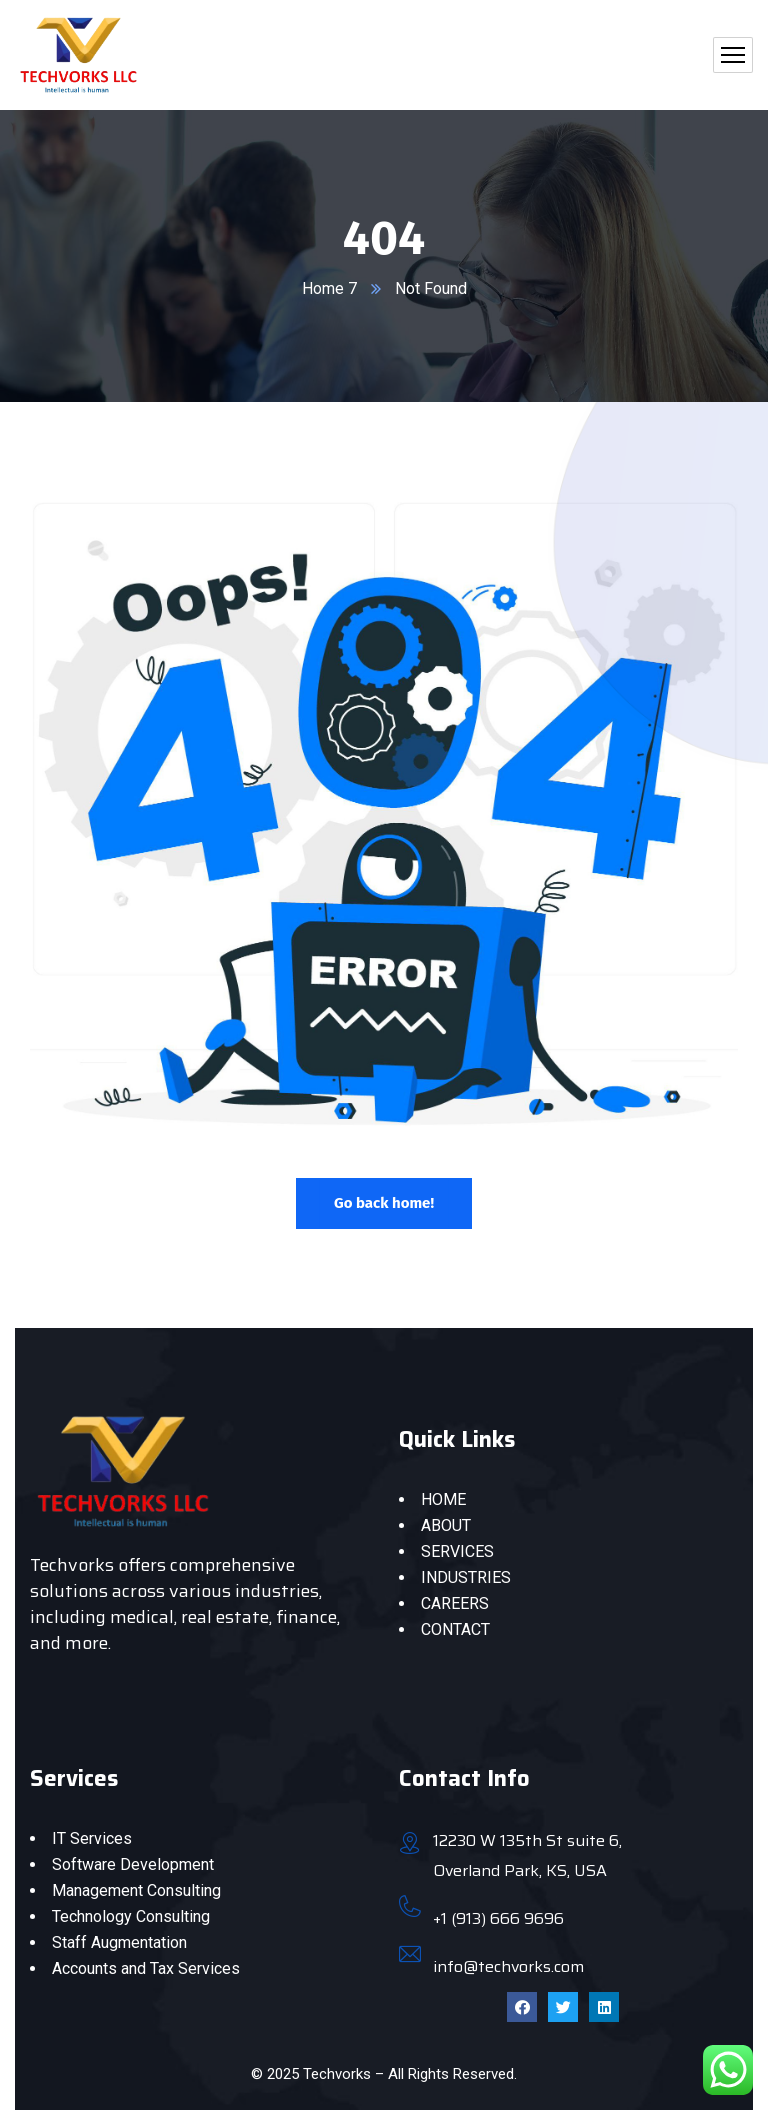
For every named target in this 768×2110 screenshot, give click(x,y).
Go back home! (384, 1203)
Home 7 (329, 288)
